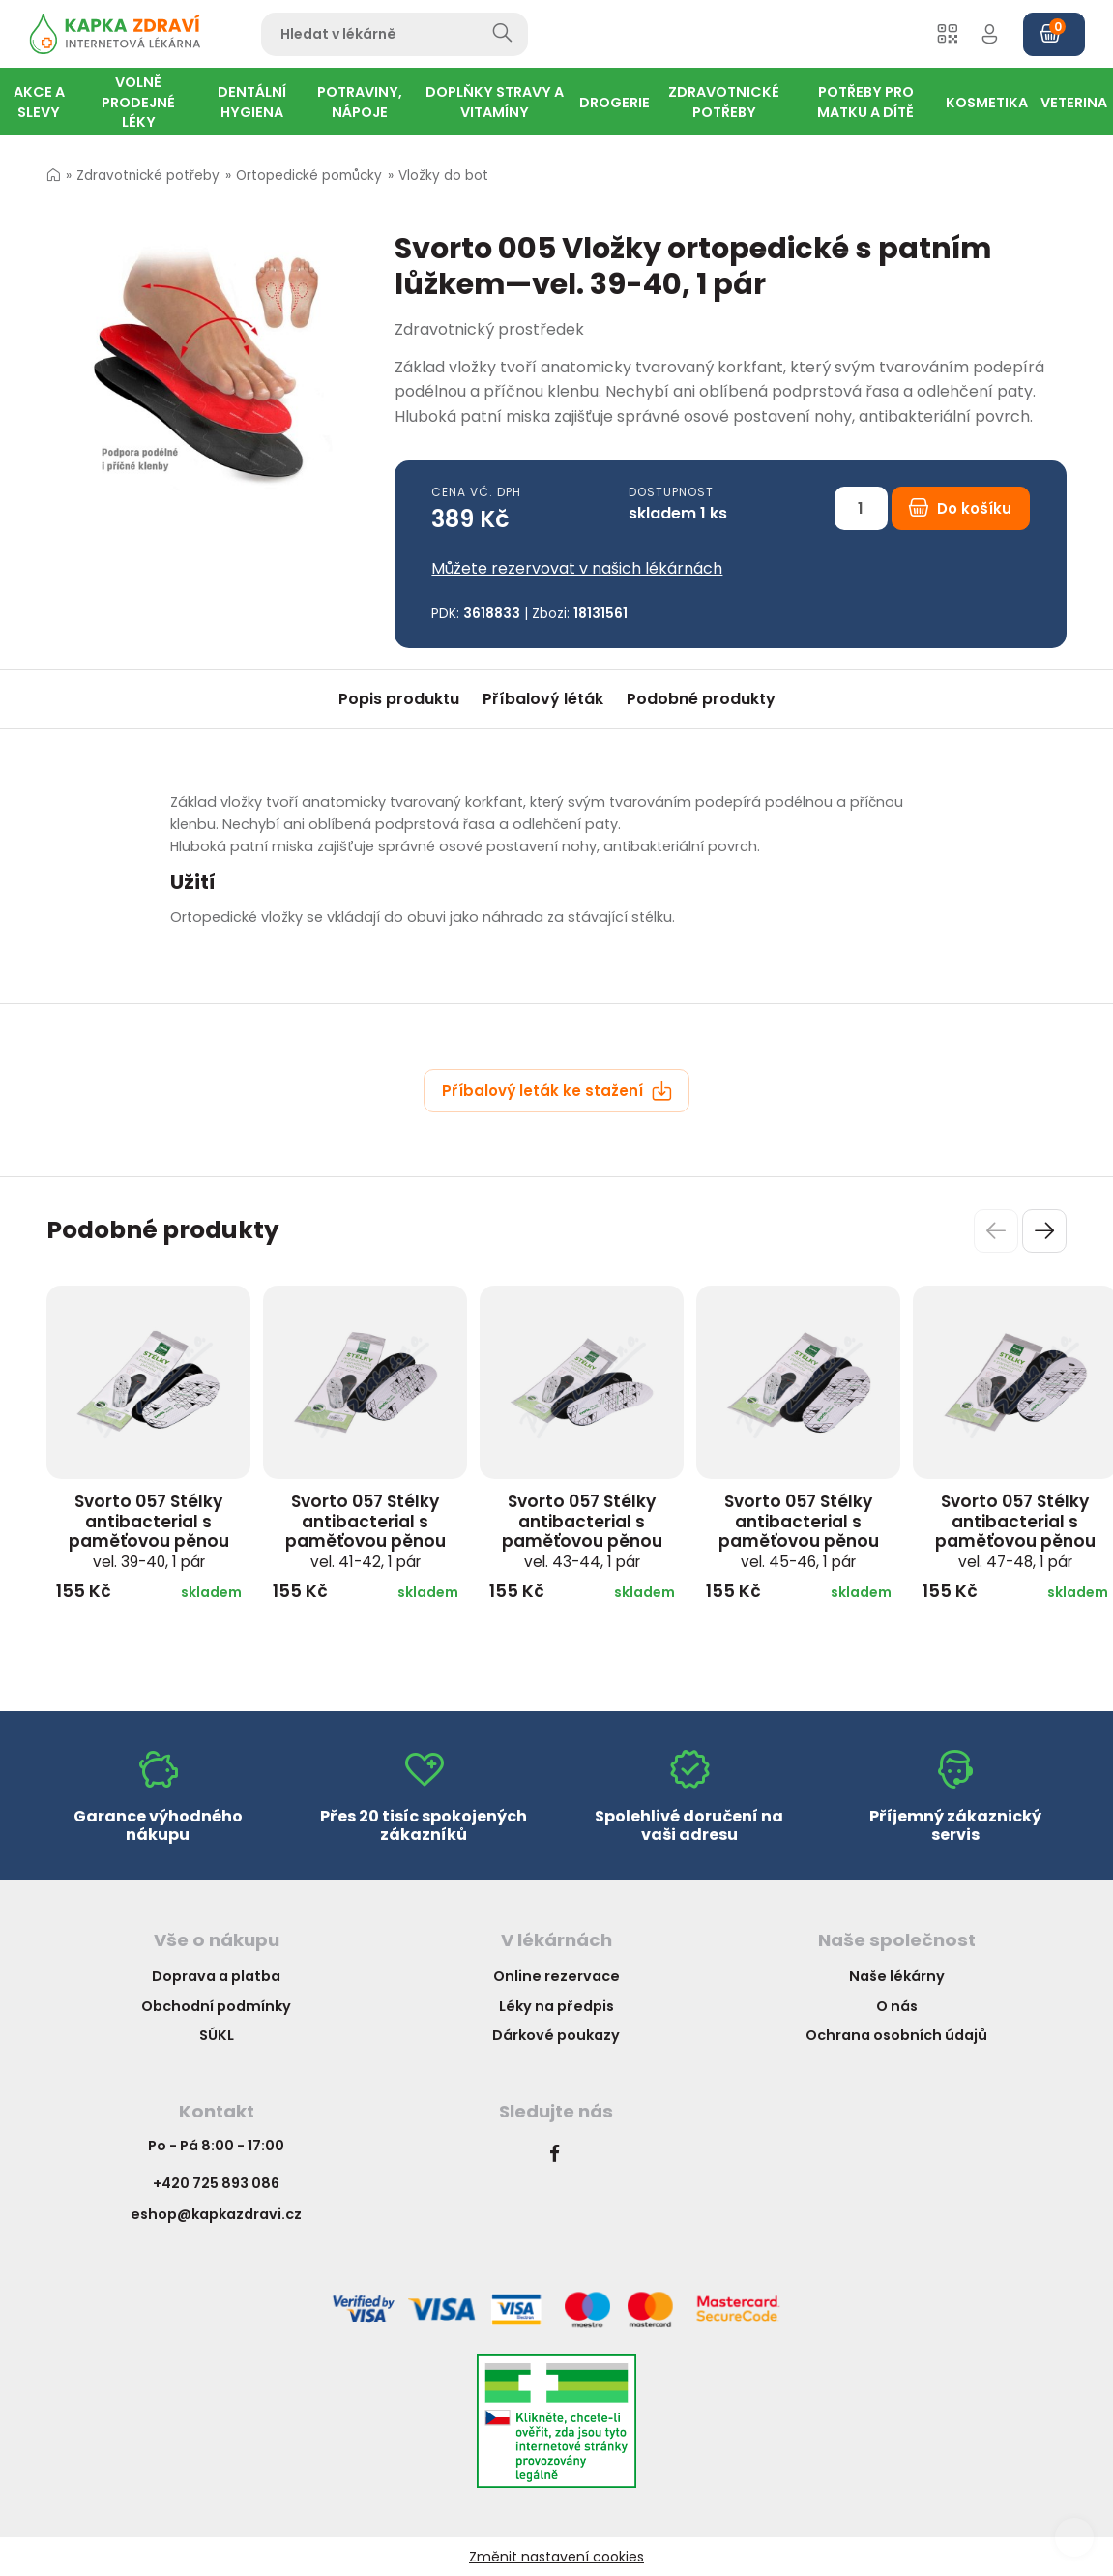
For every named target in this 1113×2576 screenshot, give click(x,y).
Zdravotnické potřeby (148, 175)
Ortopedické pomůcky (309, 175)
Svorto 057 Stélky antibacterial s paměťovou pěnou (149, 1531)
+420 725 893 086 (216, 2183)
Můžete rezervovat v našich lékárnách (576, 568)
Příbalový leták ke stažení (557, 1091)
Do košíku (960, 508)
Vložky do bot (443, 175)
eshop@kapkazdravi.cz (216, 2214)
